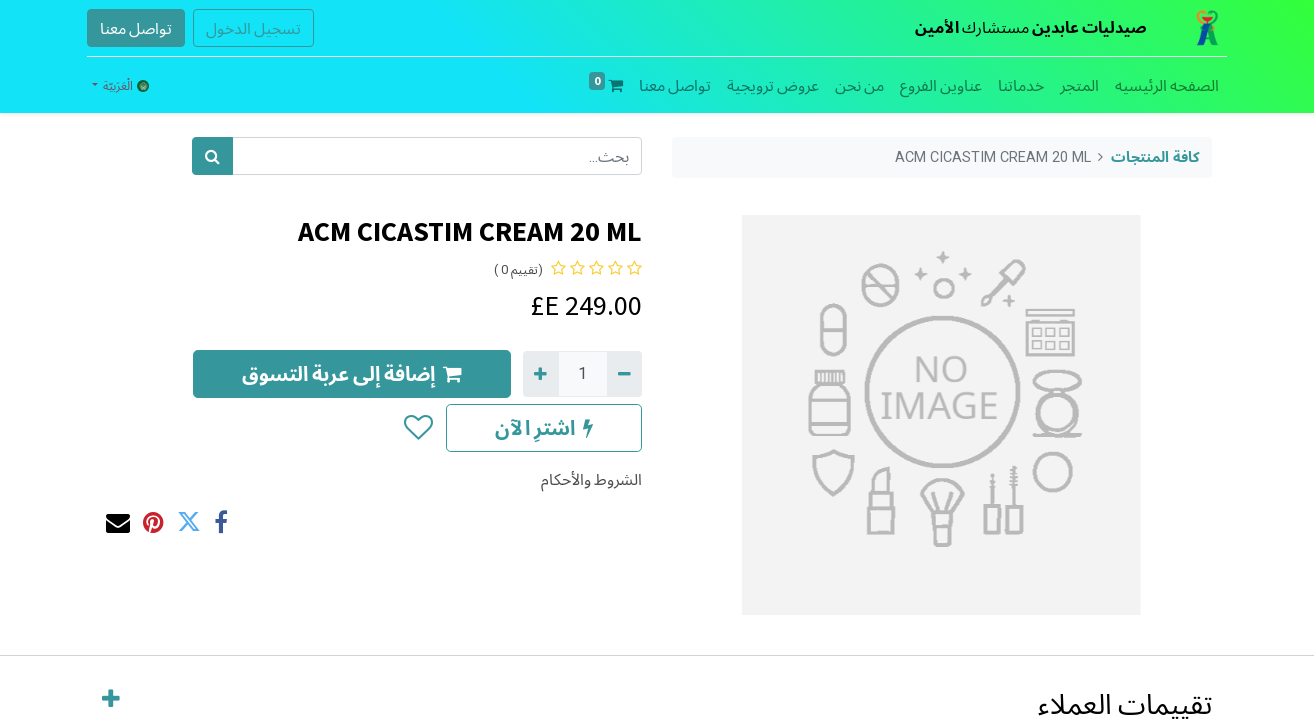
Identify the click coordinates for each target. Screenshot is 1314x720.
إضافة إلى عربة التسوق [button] (352, 373)
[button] (417, 428)
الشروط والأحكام (591, 479)
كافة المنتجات (1155, 157)
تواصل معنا (136, 28)
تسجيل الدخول (253, 28)
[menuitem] (1167, 85)
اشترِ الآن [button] (544, 427)
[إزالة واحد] (624, 374)
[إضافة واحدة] (540, 374)
